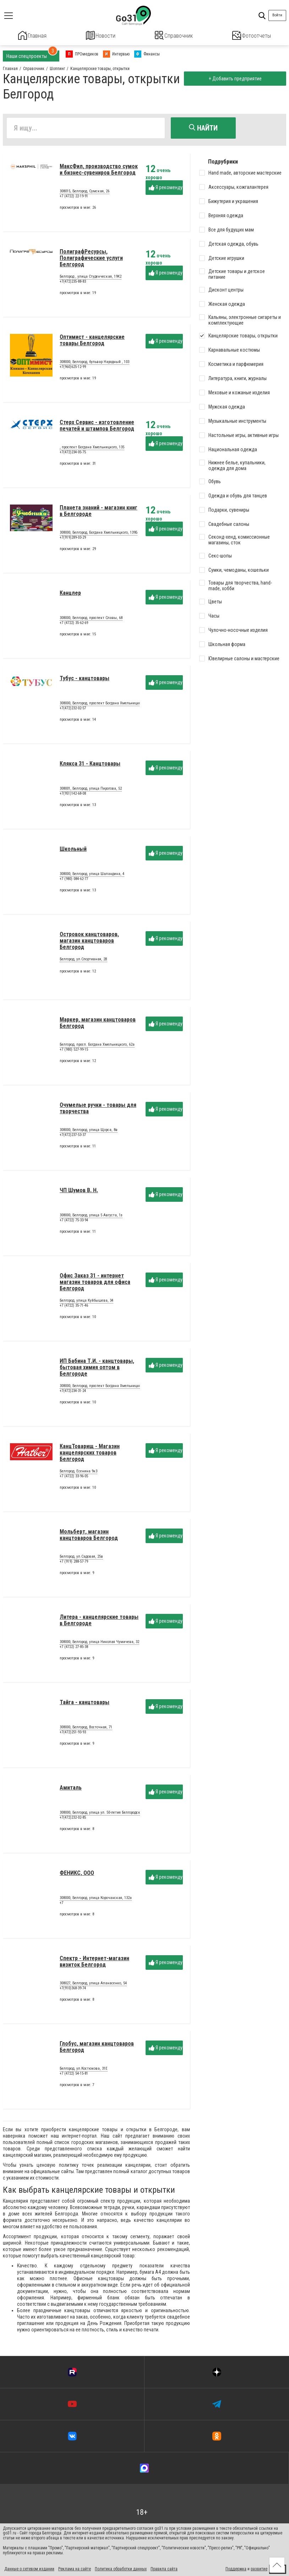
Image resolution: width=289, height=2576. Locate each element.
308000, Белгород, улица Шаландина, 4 (92, 877)
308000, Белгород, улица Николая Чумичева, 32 (99, 1645)
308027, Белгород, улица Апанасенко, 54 (93, 1987)
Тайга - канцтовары (84, 1705)
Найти (203, 127)
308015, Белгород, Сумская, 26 (84, 195)
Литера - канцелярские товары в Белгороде (99, 1623)
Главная (32, 35)
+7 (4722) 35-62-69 (74, 626)
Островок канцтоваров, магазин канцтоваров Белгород (89, 944)
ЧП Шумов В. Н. (79, 1193)
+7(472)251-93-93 (73, 1735)
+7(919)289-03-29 (73, 540)
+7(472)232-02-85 (73, 1820)
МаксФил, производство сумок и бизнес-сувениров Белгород (99, 172)
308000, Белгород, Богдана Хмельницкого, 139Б (98, 536)
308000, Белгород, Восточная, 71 (86, 1731)
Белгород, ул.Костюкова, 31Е (84, 2072)
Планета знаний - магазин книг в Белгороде (98, 514)
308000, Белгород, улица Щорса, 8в (89, 1133)
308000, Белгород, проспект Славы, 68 (91, 621)
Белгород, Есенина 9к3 (78, 1475)
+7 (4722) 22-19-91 (74, 199)
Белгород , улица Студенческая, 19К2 (90, 280)
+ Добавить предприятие (232, 77)
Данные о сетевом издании (29, 2568)
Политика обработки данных (121, 2568)
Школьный (73, 852)
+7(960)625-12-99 (73, 370)
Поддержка (235, 2568)
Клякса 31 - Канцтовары (90, 766)
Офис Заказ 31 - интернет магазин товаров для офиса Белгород (95, 1285)
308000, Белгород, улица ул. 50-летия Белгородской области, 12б (113, 1816)
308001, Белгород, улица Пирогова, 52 (91, 792)
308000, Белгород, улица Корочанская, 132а (96, 1901)
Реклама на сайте (74, 2568)
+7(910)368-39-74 (73, 1991)
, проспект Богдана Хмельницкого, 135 (92, 451)
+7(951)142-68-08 (73, 796)
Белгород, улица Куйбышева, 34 (86, 1304)
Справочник (174, 35)
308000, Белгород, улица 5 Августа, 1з (91, 1219)
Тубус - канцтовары (84, 681)
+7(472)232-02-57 (73, 711)
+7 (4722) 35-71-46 (74, 1308)
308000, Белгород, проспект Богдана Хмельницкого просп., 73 (111, 707)
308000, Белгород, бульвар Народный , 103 (94, 365)
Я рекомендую (166, 191)
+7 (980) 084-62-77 (74, 882)
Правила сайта (164, 2568)
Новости (100, 35)
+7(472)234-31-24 (73, 1394)
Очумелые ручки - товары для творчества (98, 1111)
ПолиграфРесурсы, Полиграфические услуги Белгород (91, 261)
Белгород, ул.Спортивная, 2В (83, 963)
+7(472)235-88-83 (73, 284)
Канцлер (70, 596)
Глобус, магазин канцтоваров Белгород (97, 2050)
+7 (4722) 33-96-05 (74, 1479)
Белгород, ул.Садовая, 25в (81, 1560)
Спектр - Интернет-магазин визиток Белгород (94, 1964)
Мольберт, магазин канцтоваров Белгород (89, 1538)
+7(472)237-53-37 (73, 1138)
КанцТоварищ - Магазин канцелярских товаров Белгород (90, 1456)
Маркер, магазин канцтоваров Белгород (98, 1026)
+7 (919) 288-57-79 (74, 1564)
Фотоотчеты (251, 35)
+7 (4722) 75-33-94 (74, 1223)
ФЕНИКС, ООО (77, 1876)
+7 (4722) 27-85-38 (74, 1650)
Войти (277, 15)
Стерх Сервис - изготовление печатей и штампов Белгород (97, 428)
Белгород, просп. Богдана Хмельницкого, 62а (97, 1048)
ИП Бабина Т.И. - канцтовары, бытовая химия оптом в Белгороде (97, 1371)
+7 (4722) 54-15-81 (74, 2076)
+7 (61, 1906)
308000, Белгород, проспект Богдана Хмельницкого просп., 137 (111, 1389)
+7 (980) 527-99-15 (74, 1052)
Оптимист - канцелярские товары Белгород (92, 343)
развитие (259, 2568)
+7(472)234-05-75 (73, 455)
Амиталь (71, 1790)
